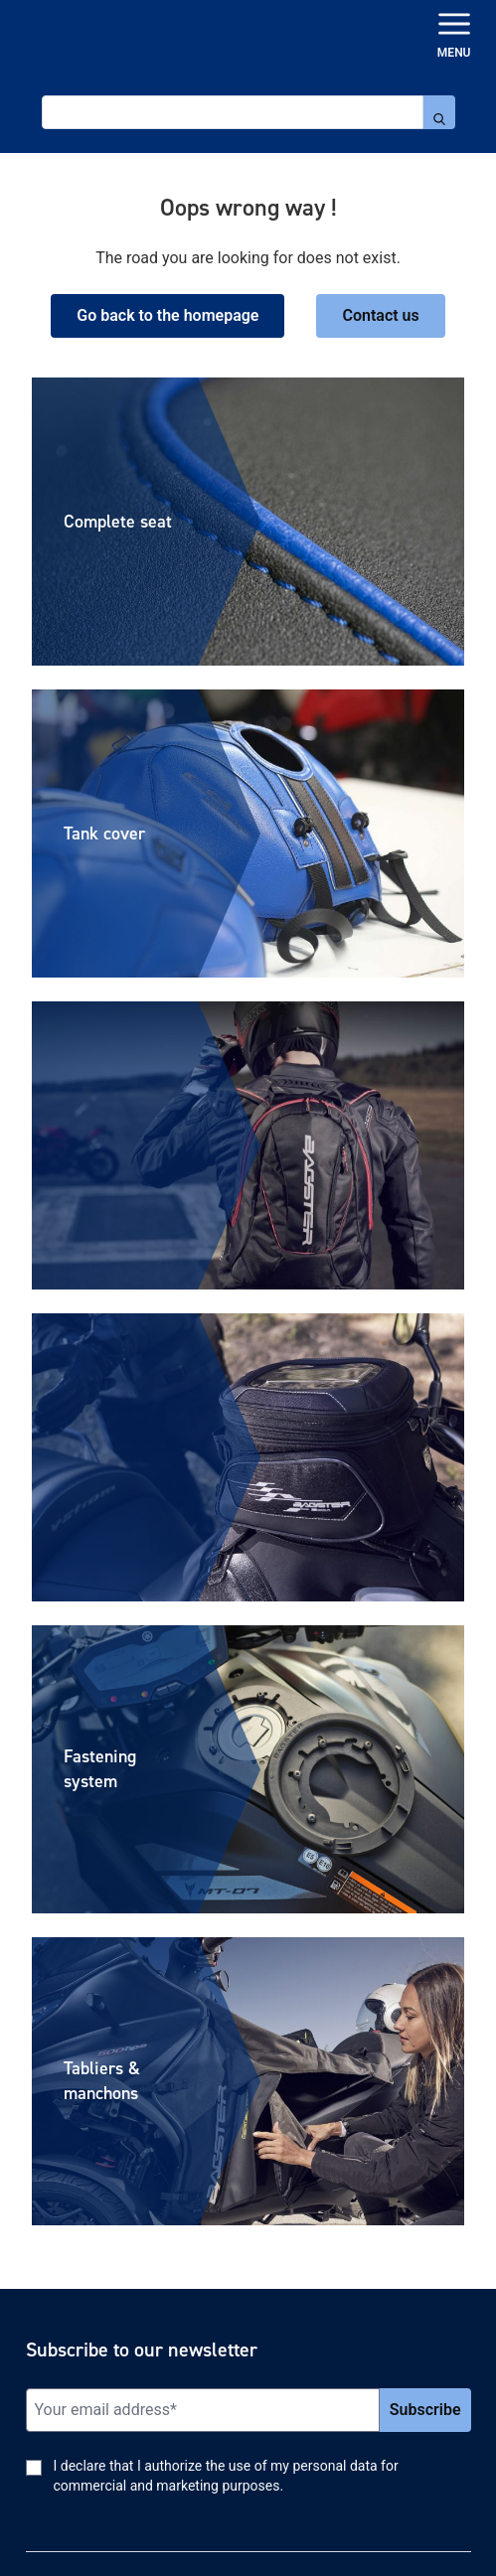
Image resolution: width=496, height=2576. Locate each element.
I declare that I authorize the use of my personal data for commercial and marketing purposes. (226, 2476)
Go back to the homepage (167, 315)
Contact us (380, 315)
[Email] (203, 2410)
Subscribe (425, 2409)
